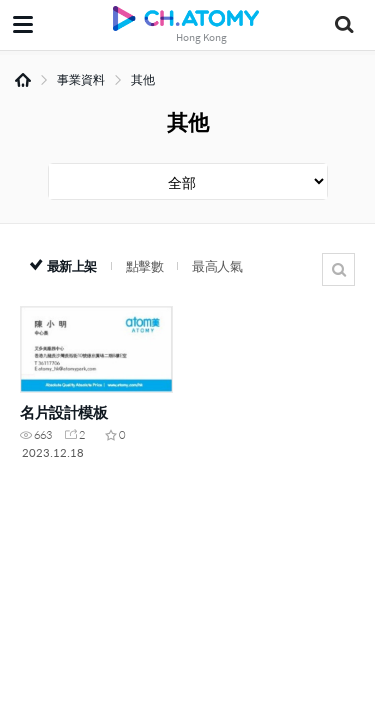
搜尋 (338, 269)
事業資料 (81, 79)
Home (23, 80)
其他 (143, 79)
